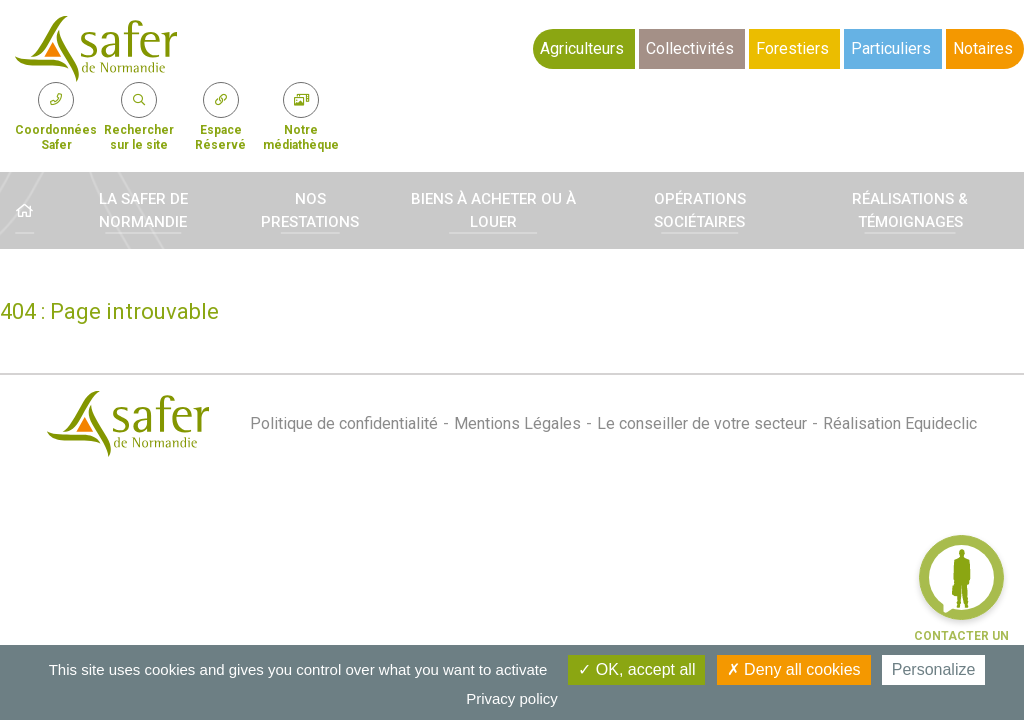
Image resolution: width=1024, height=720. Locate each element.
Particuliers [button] (891, 48)
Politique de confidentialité (344, 423)
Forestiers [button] (792, 48)
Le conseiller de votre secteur (702, 423)
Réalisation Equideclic (900, 423)
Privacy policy (512, 698)
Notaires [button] (983, 48)
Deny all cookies (794, 669)
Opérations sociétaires (700, 210)
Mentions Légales (517, 423)
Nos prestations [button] (310, 210)
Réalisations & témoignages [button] (910, 210)
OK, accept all (636, 669)
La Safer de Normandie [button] (143, 210)
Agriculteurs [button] (582, 48)
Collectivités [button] (690, 48)
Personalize (934, 669)
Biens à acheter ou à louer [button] (493, 210)
